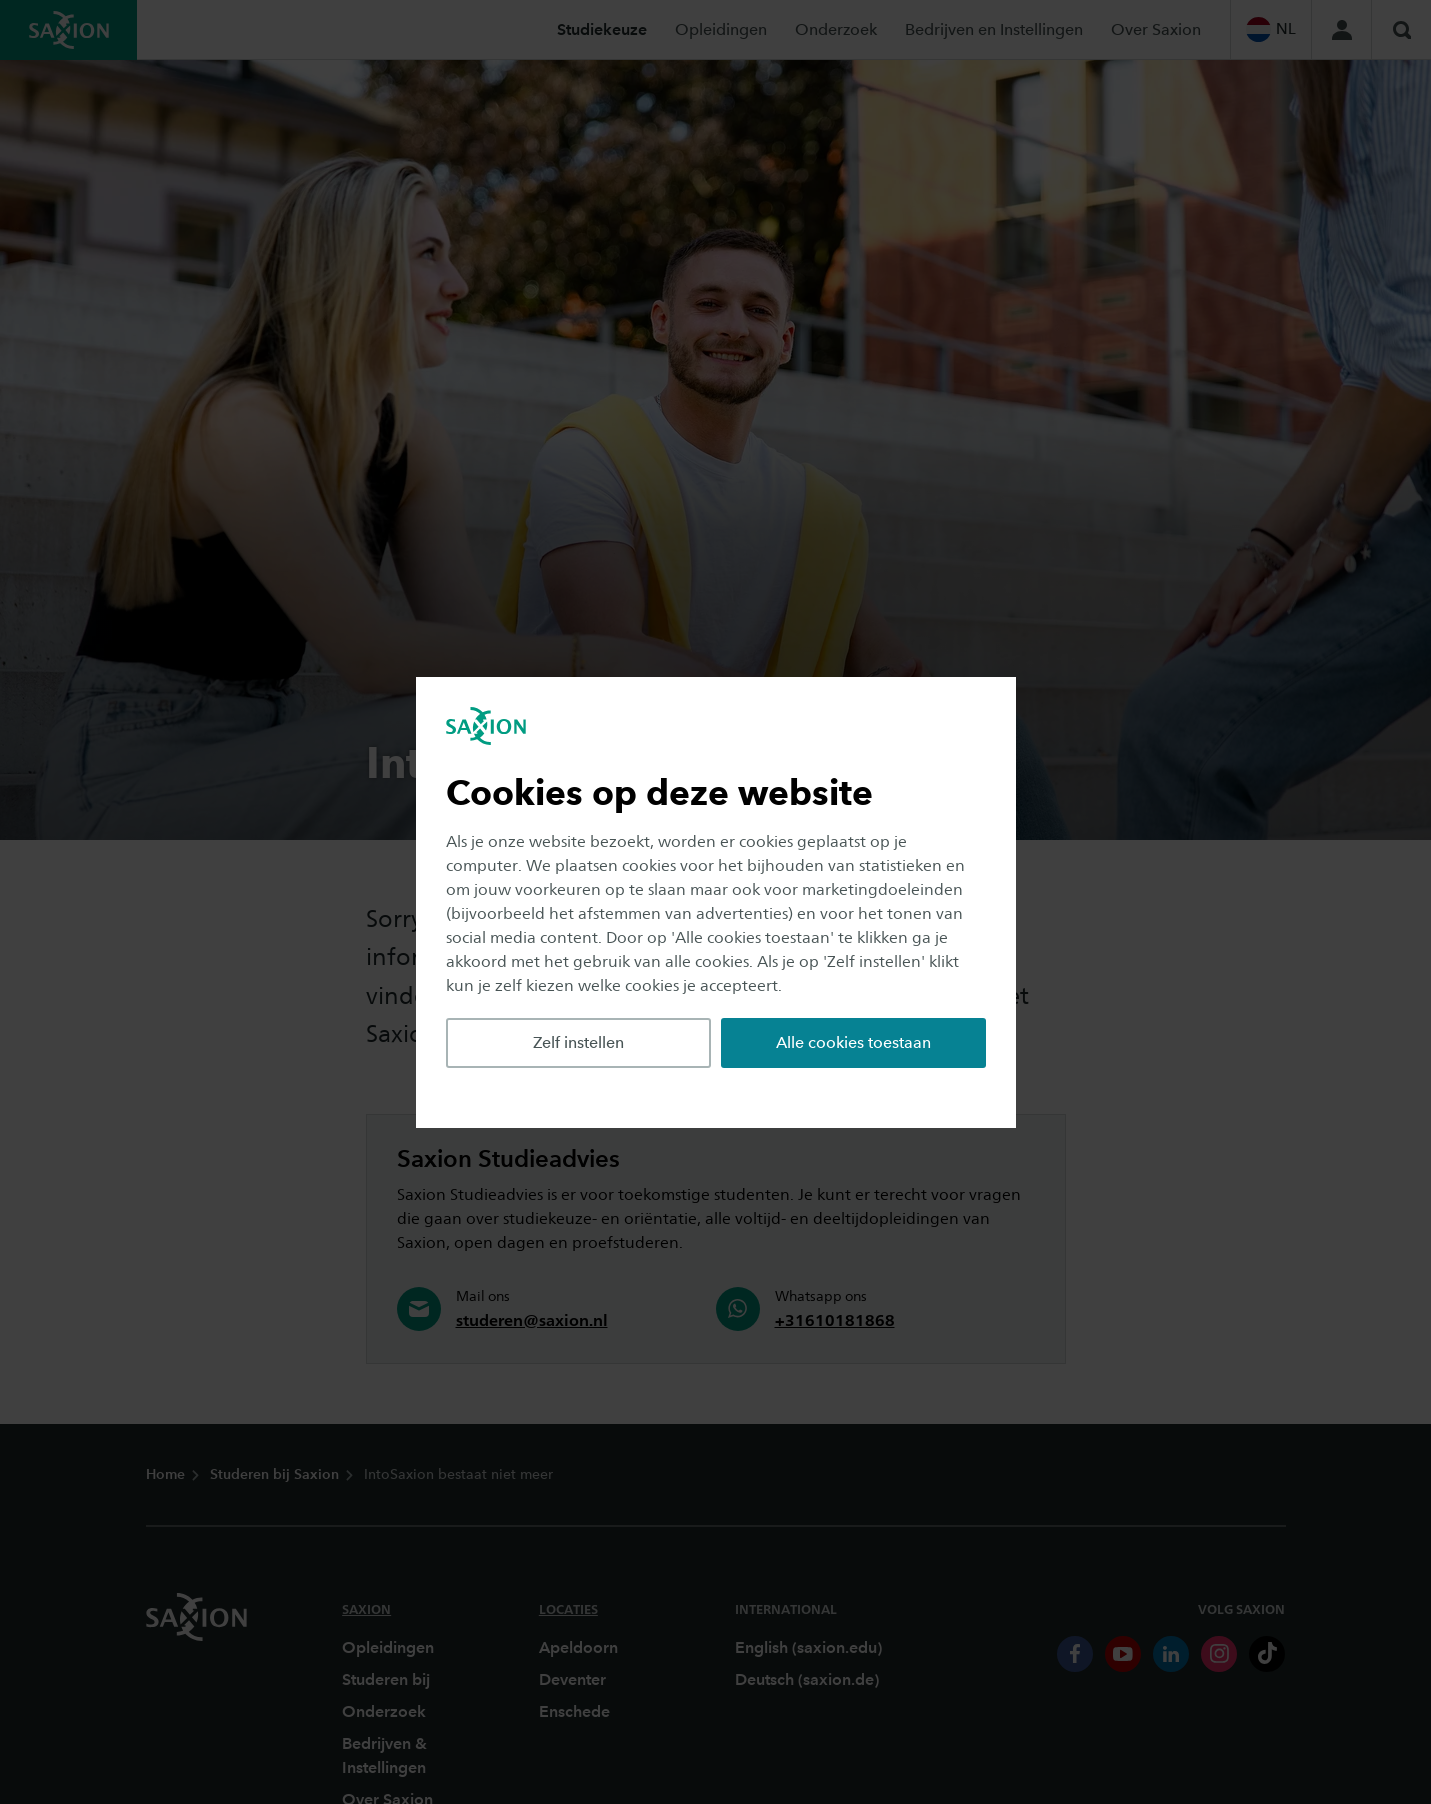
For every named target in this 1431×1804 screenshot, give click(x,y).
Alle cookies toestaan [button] (853, 1042)
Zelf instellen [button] (578, 1042)
